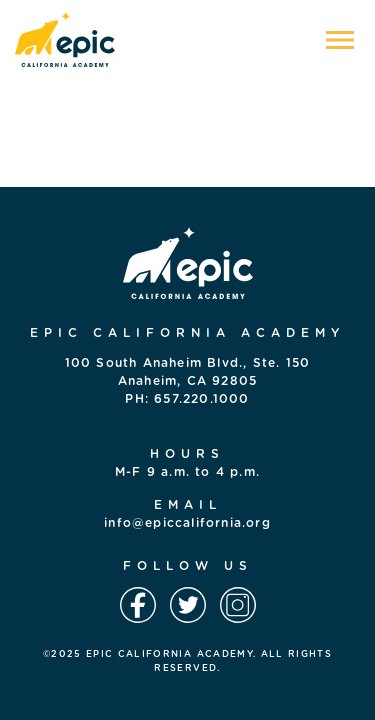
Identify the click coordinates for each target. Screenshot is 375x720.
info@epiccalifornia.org (187, 523)
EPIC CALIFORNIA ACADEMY (169, 654)
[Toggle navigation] (340, 40)
